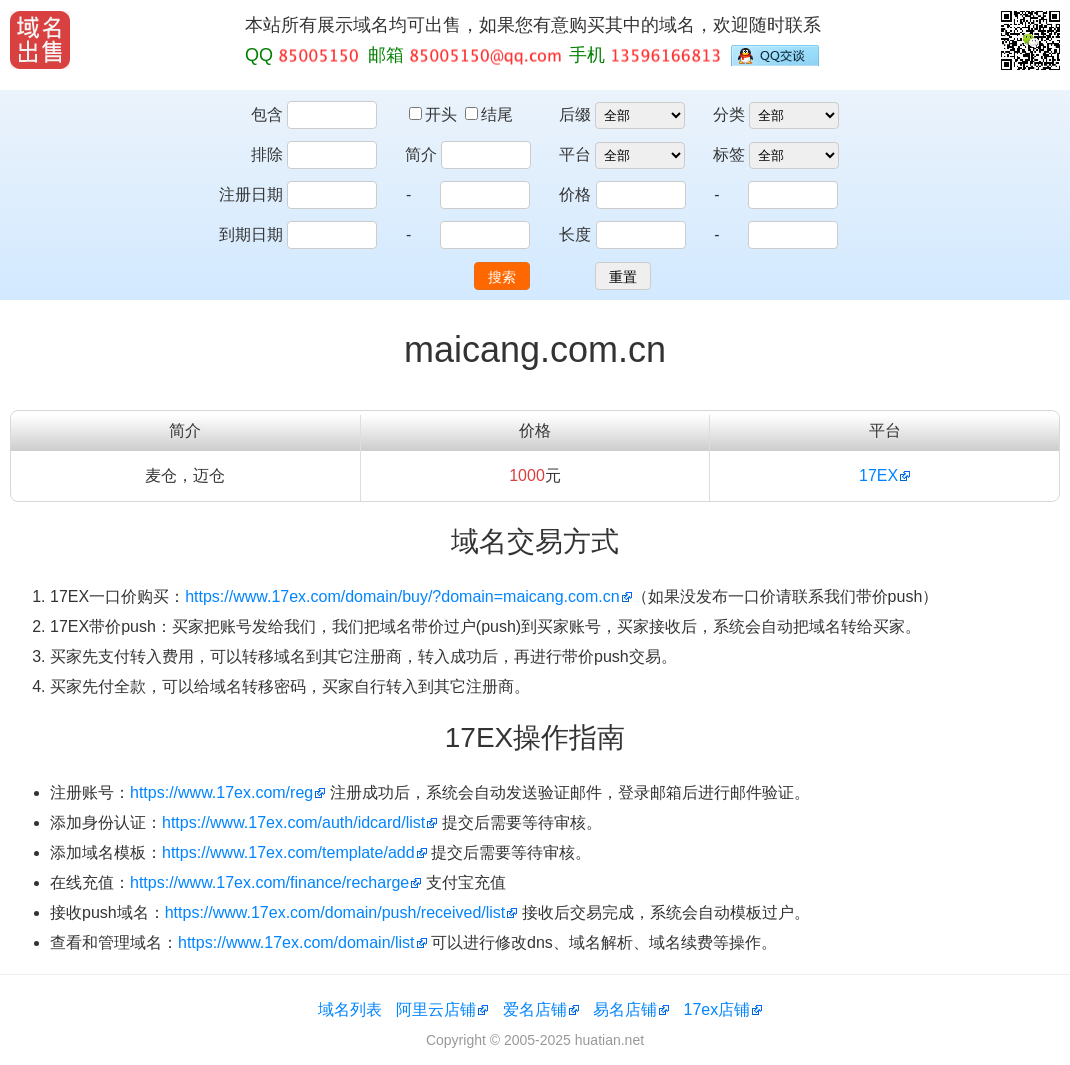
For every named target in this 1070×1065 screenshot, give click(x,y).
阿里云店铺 (436, 1009)
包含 (267, 114)
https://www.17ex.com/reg (221, 792)
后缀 (575, 114)
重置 (623, 277)
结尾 (489, 114)
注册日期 (251, 194)
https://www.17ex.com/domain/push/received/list (335, 912)
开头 (435, 114)
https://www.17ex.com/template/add (288, 852)
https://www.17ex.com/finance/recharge (269, 882)
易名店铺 (625, 1009)
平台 (575, 154)
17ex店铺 (717, 1009)
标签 (729, 154)
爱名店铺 (535, 1009)
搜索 (502, 277)
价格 (575, 194)
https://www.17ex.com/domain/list (296, 942)
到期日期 (251, 234)
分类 (729, 114)
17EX (878, 475)
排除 (267, 154)
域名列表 (350, 1009)
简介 (421, 154)
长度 (575, 234)
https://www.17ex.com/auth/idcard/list (293, 822)
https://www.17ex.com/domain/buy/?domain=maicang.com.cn (402, 596)
